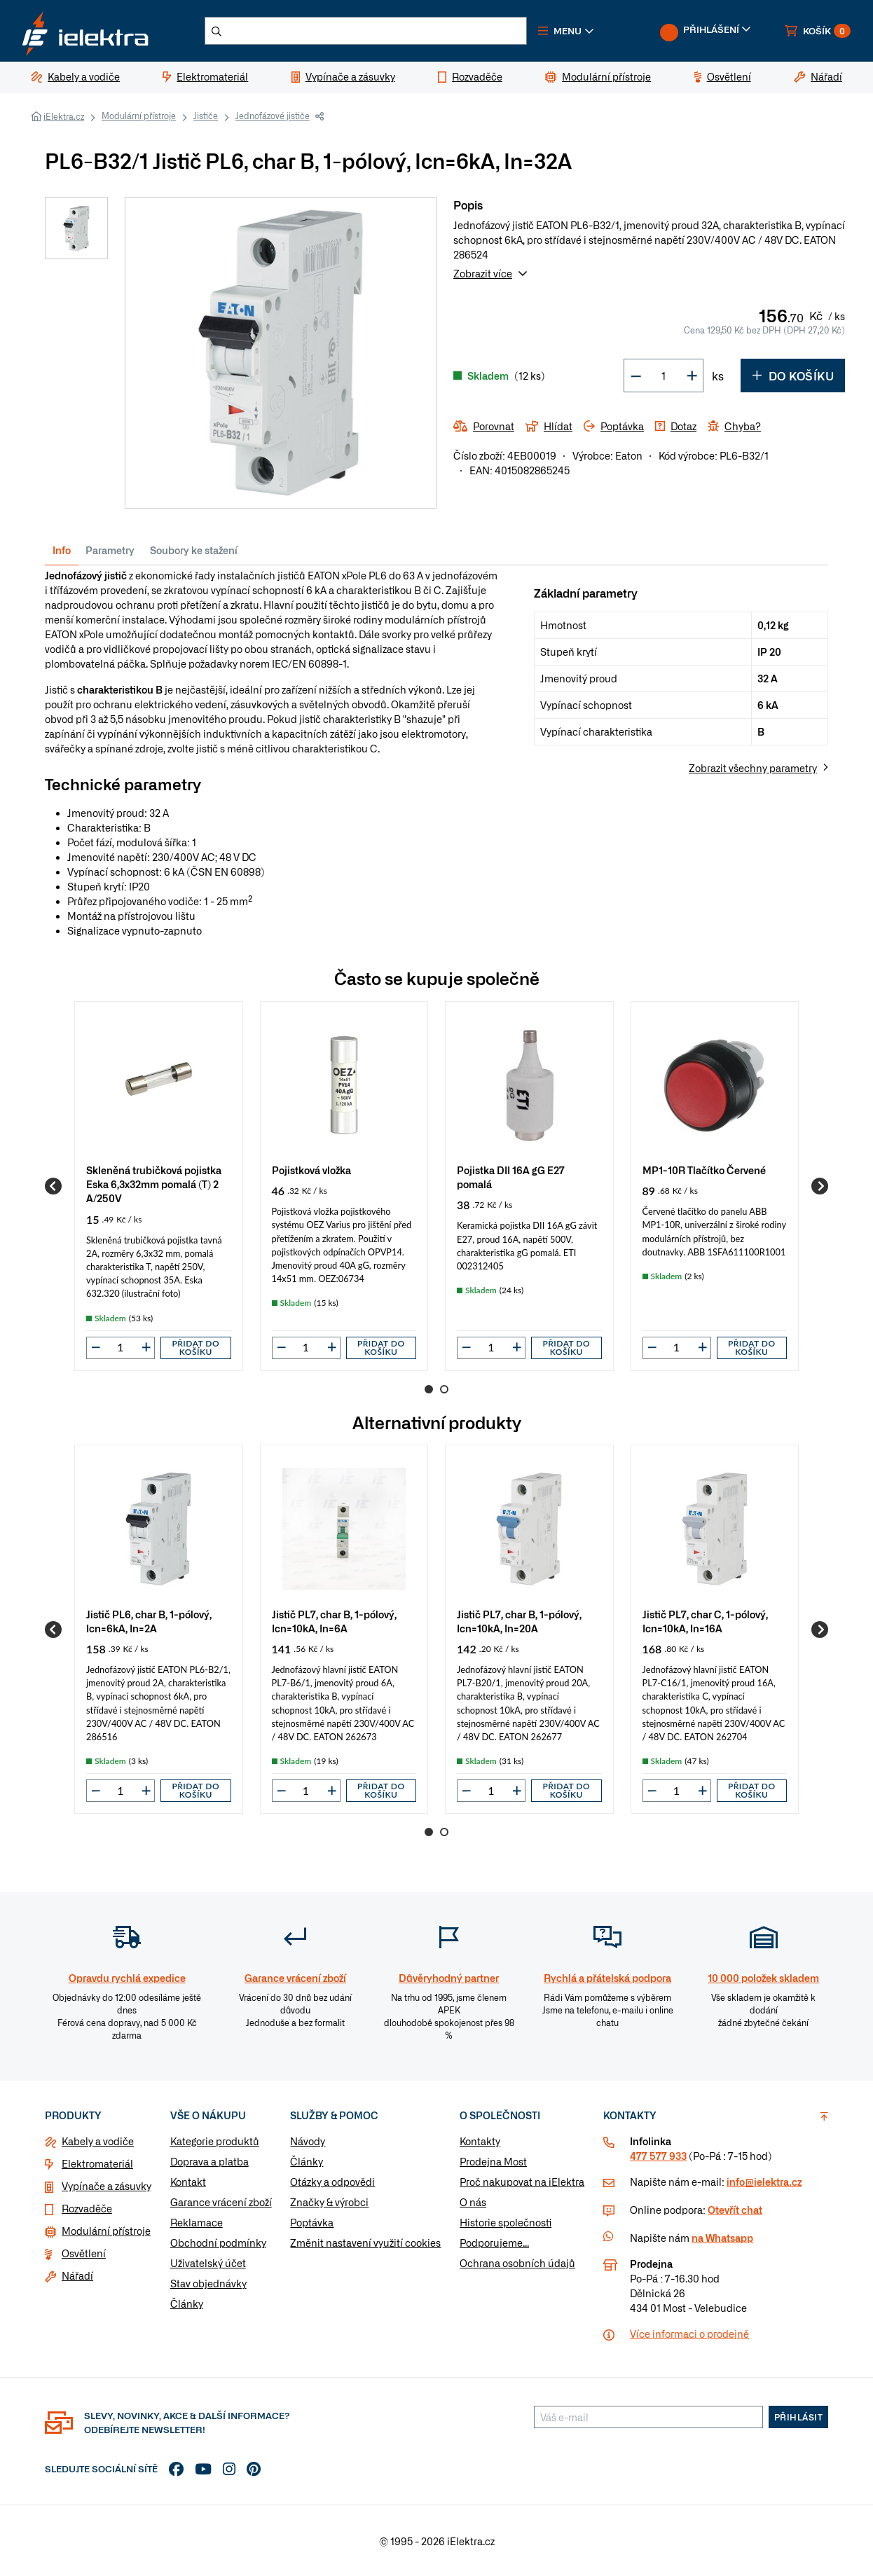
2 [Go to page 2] (444, 1389)
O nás (473, 2201)
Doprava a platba (209, 2161)
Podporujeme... (494, 2242)
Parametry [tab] (110, 550)
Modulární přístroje (139, 115)
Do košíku (793, 375)
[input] (120, 1347)
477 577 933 (658, 2155)
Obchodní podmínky (218, 2242)
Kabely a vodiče (98, 2141)
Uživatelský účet (208, 2262)
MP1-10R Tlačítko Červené (704, 1170)
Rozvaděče (87, 2208)
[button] (566, 30)
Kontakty (480, 2141)
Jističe (205, 115)
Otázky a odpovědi (332, 2181)
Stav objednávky (208, 2283)
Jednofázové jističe (272, 115)
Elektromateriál (97, 2163)
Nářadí (77, 2275)
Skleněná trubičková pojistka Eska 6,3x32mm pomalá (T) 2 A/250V (153, 1184)
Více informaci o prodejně (689, 2333)
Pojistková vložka (311, 1170)
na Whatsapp (722, 2237)
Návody (307, 2141)
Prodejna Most (493, 2161)
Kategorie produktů (214, 2141)
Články (186, 2303)
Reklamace (196, 2222)
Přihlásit (798, 2417)
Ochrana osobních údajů (517, 2262)
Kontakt (188, 2181)
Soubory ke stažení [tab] (194, 550)
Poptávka (312, 2222)
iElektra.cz (63, 116)
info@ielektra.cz (764, 2181)
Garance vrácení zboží (221, 2201)
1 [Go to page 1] (429, 1389)
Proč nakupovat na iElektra (522, 2181)
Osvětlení (84, 2253)
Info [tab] (62, 550)
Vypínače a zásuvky (106, 2185)
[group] (159, 1186)
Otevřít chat (735, 2209)
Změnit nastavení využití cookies (365, 2242)
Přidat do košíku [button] (195, 1347)
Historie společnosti (505, 2222)
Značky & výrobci (329, 2201)
